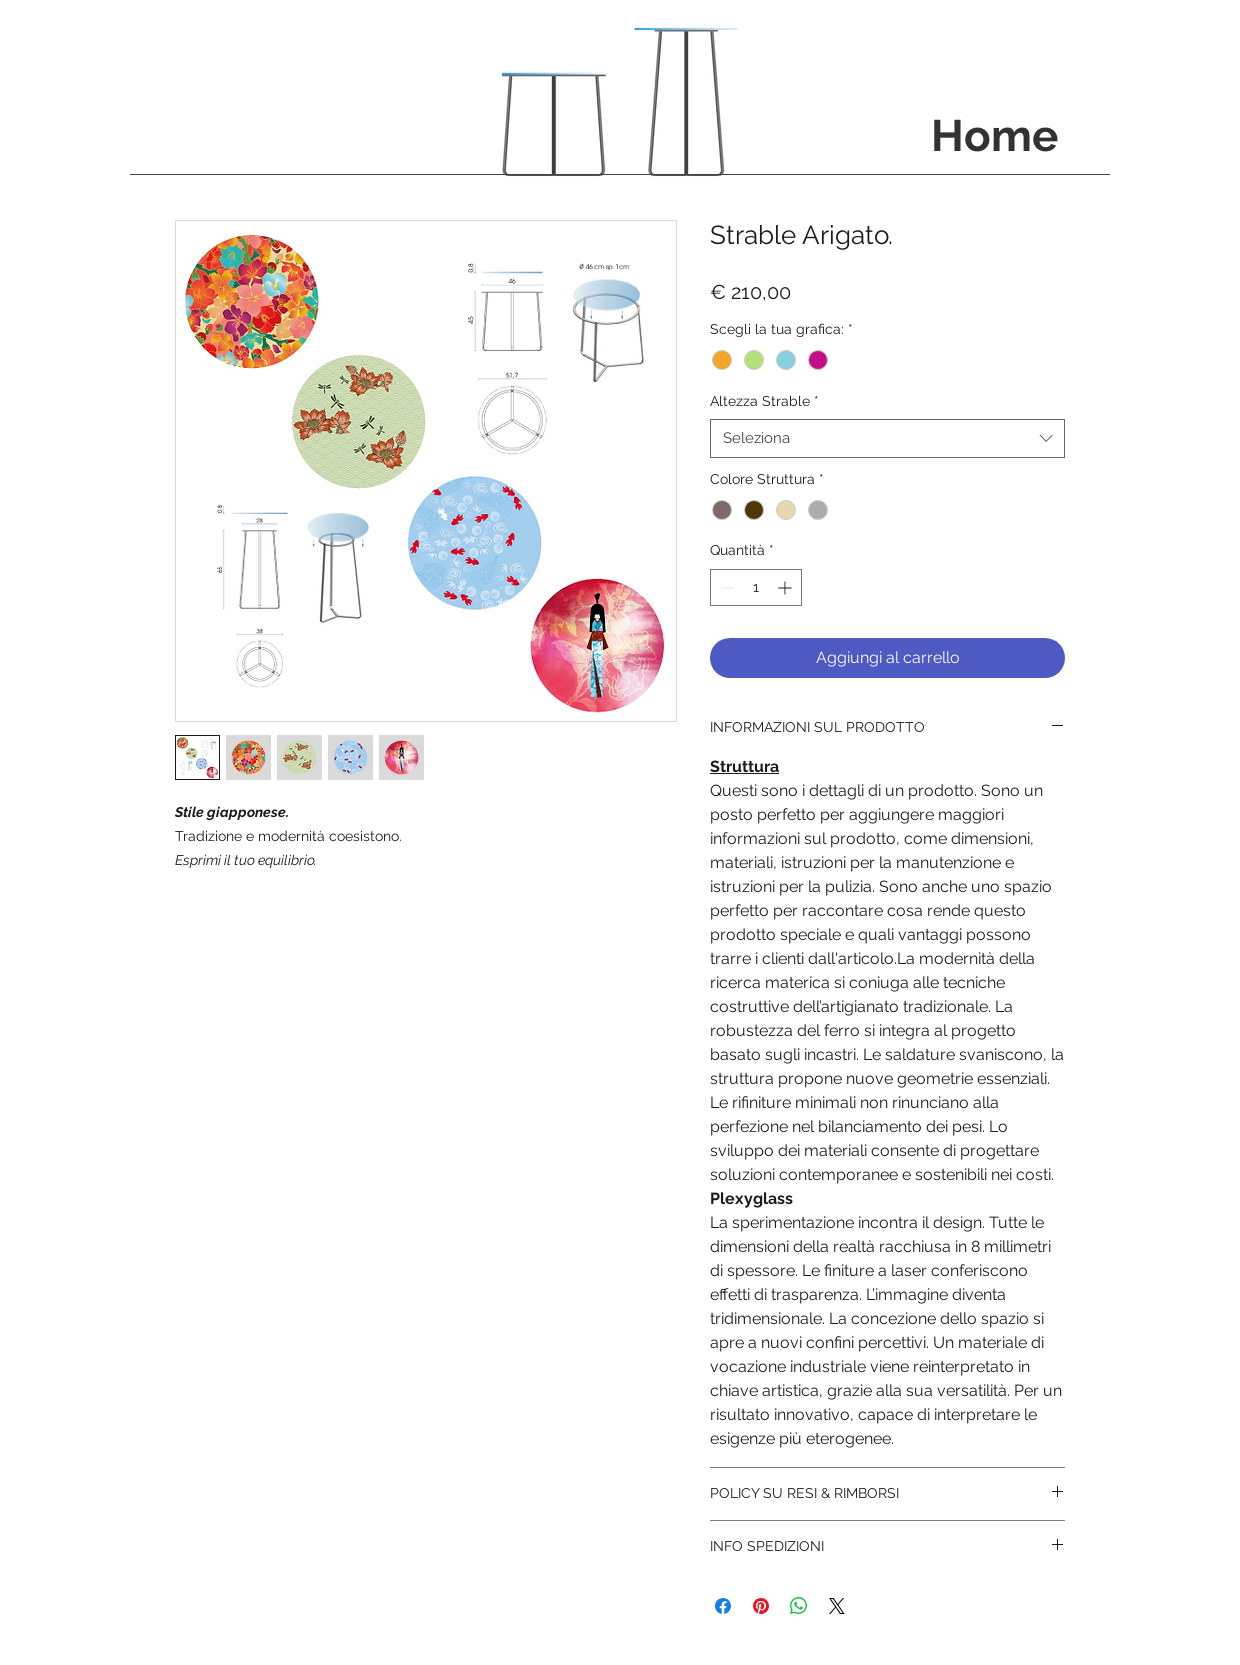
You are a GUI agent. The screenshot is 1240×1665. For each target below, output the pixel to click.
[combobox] (887, 438)
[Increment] (786, 587)
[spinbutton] (756, 587)
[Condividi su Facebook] (723, 1606)
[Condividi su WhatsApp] (799, 1606)
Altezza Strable (764, 401)
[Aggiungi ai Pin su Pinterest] (761, 1606)
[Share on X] (837, 1606)
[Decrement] (725, 587)
